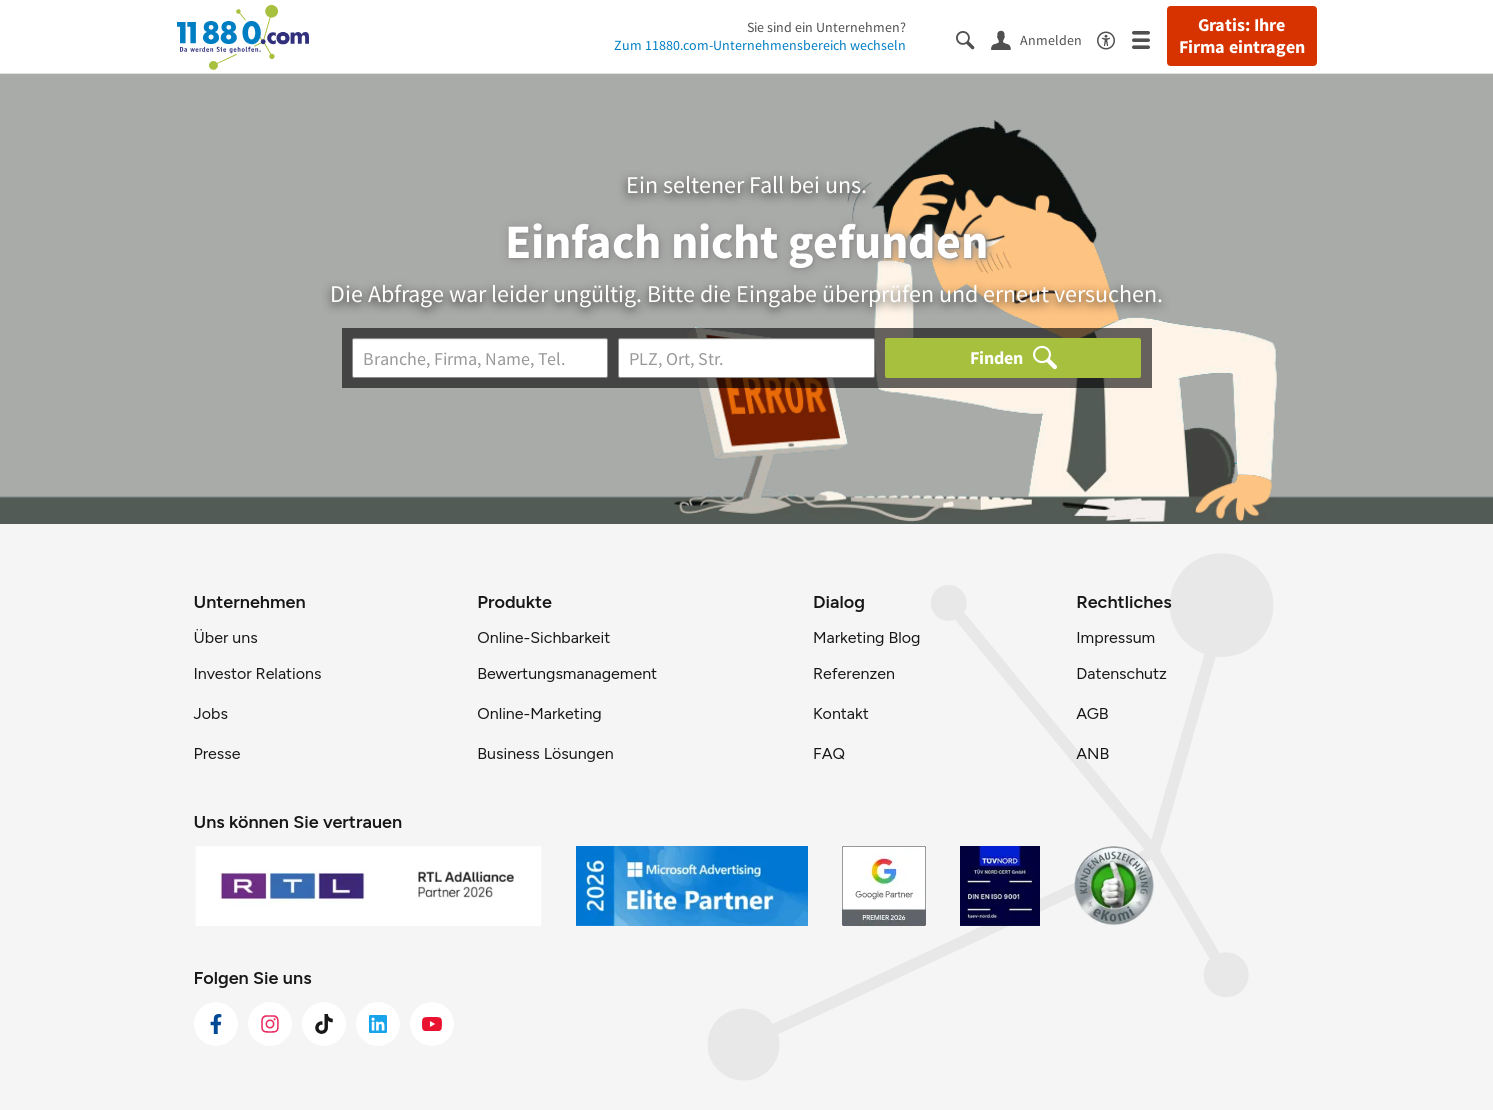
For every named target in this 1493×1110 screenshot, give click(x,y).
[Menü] (1149, 38)
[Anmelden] (1044, 39)
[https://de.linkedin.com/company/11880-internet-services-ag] (378, 1024)
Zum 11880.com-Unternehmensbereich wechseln (760, 45)
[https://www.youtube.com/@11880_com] (432, 1024)
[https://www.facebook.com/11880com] (216, 1024)
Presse (217, 753)
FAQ (829, 753)
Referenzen (854, 673)
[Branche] (480, 358)
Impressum (1115, 637)
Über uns (226, 637)
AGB (1092, 713)
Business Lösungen (545, 753)
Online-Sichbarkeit (543, 637)
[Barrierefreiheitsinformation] (1114, 38)
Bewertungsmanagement (567, 673)
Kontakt (841, 713)
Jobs (211, 713)
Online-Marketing (539, 713)
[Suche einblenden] (973, 38)
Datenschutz (1121, 673)
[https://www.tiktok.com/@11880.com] (324, 1024)
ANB (1092, 753)
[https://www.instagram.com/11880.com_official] (270, 1024)
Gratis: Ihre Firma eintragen (1242, 36)
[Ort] (746, 358)
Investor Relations (258, 673)
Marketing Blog (866, 637)
